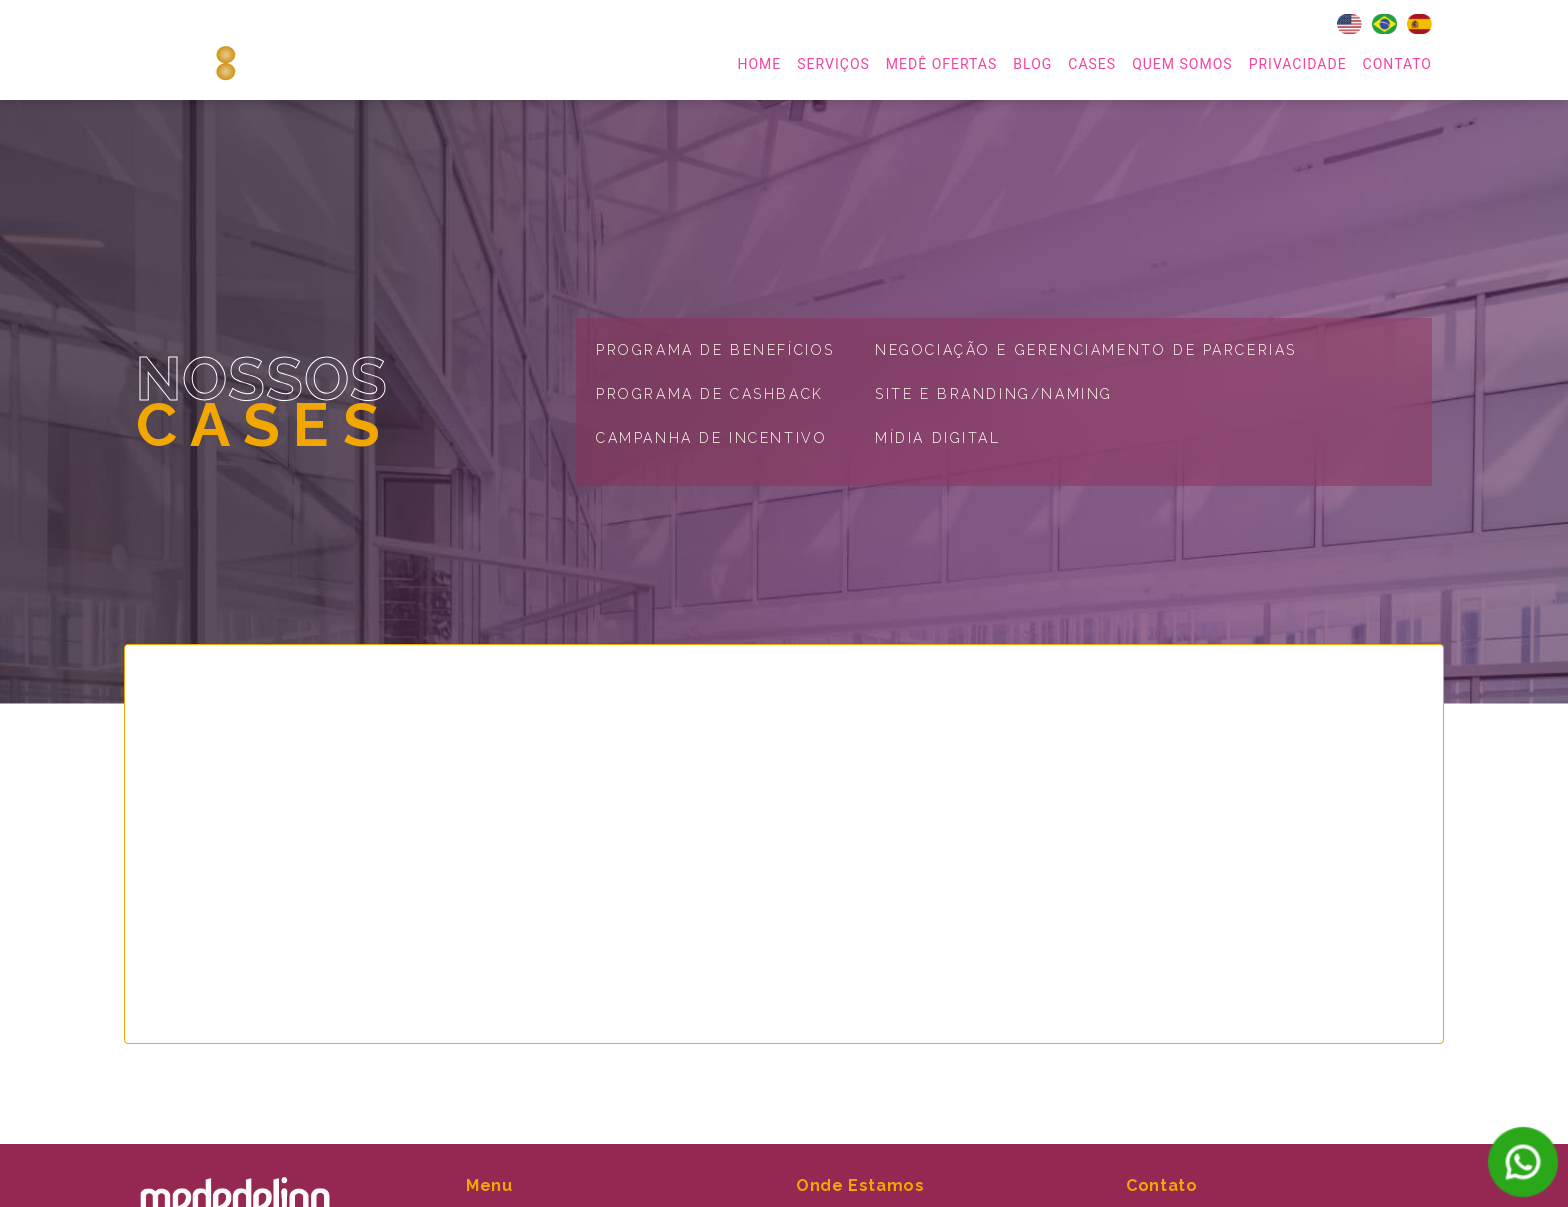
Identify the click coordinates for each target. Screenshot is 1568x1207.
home (759, 64)
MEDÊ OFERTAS (941, 64)
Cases (1092, 64)
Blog (1032, 64)
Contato (1397, 64)
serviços (833, 64)
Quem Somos (1182, 64)
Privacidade (1298, 64)
